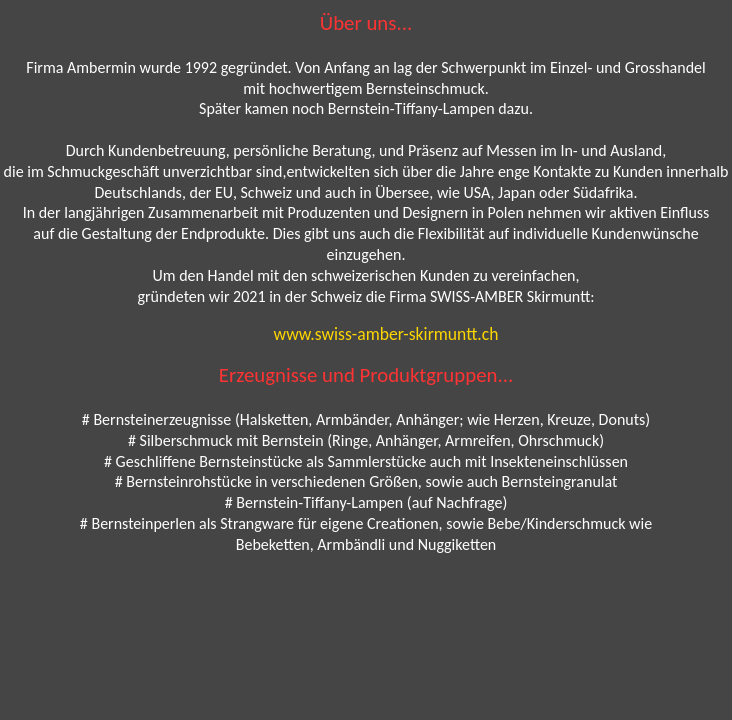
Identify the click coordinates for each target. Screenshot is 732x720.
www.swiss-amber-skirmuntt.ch (386, 334)
